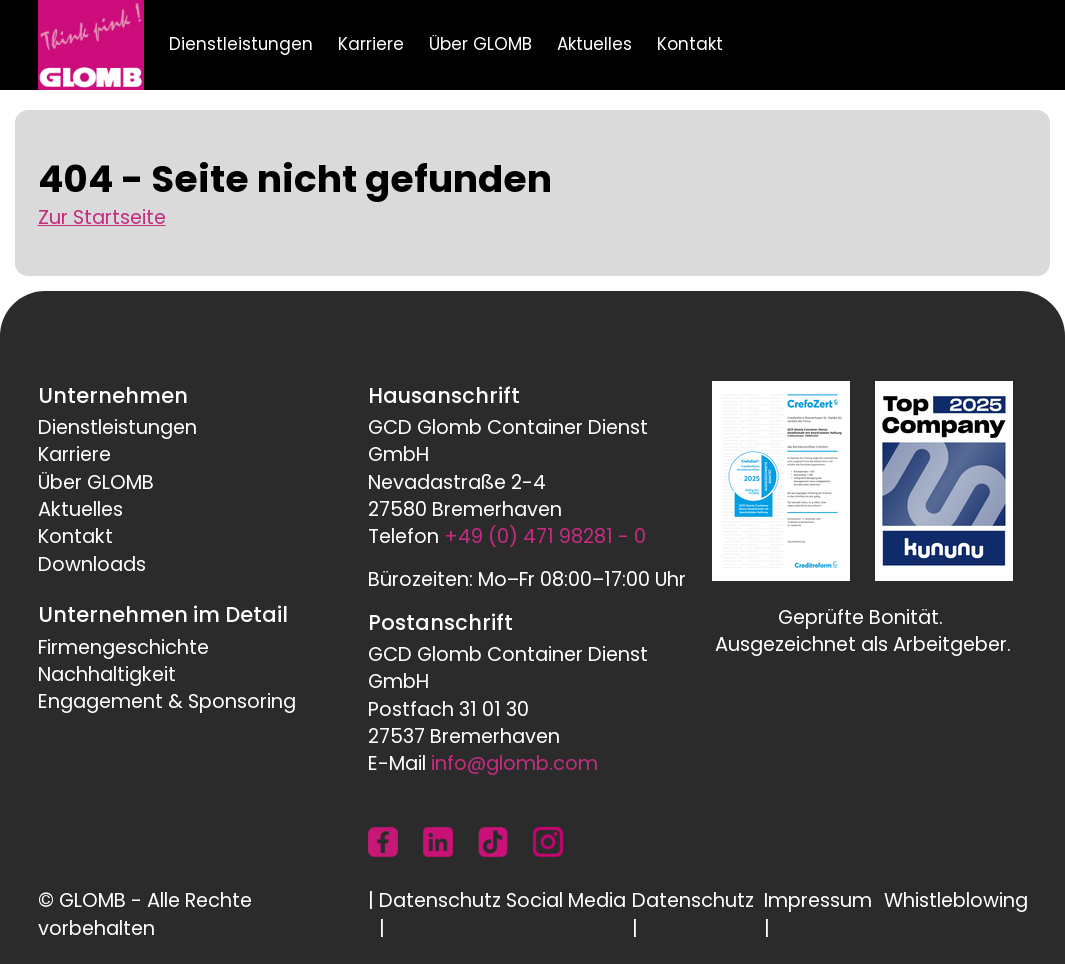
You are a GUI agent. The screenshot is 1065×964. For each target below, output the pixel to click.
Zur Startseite (102, 217)
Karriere (371, 44)
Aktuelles (594, 44)
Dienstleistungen (241, 44)
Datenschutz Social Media (502, 900)
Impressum (818, 900)
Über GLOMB (480, 44)
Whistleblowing (956, 900)
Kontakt (690, 44)
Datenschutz (693, 900)
